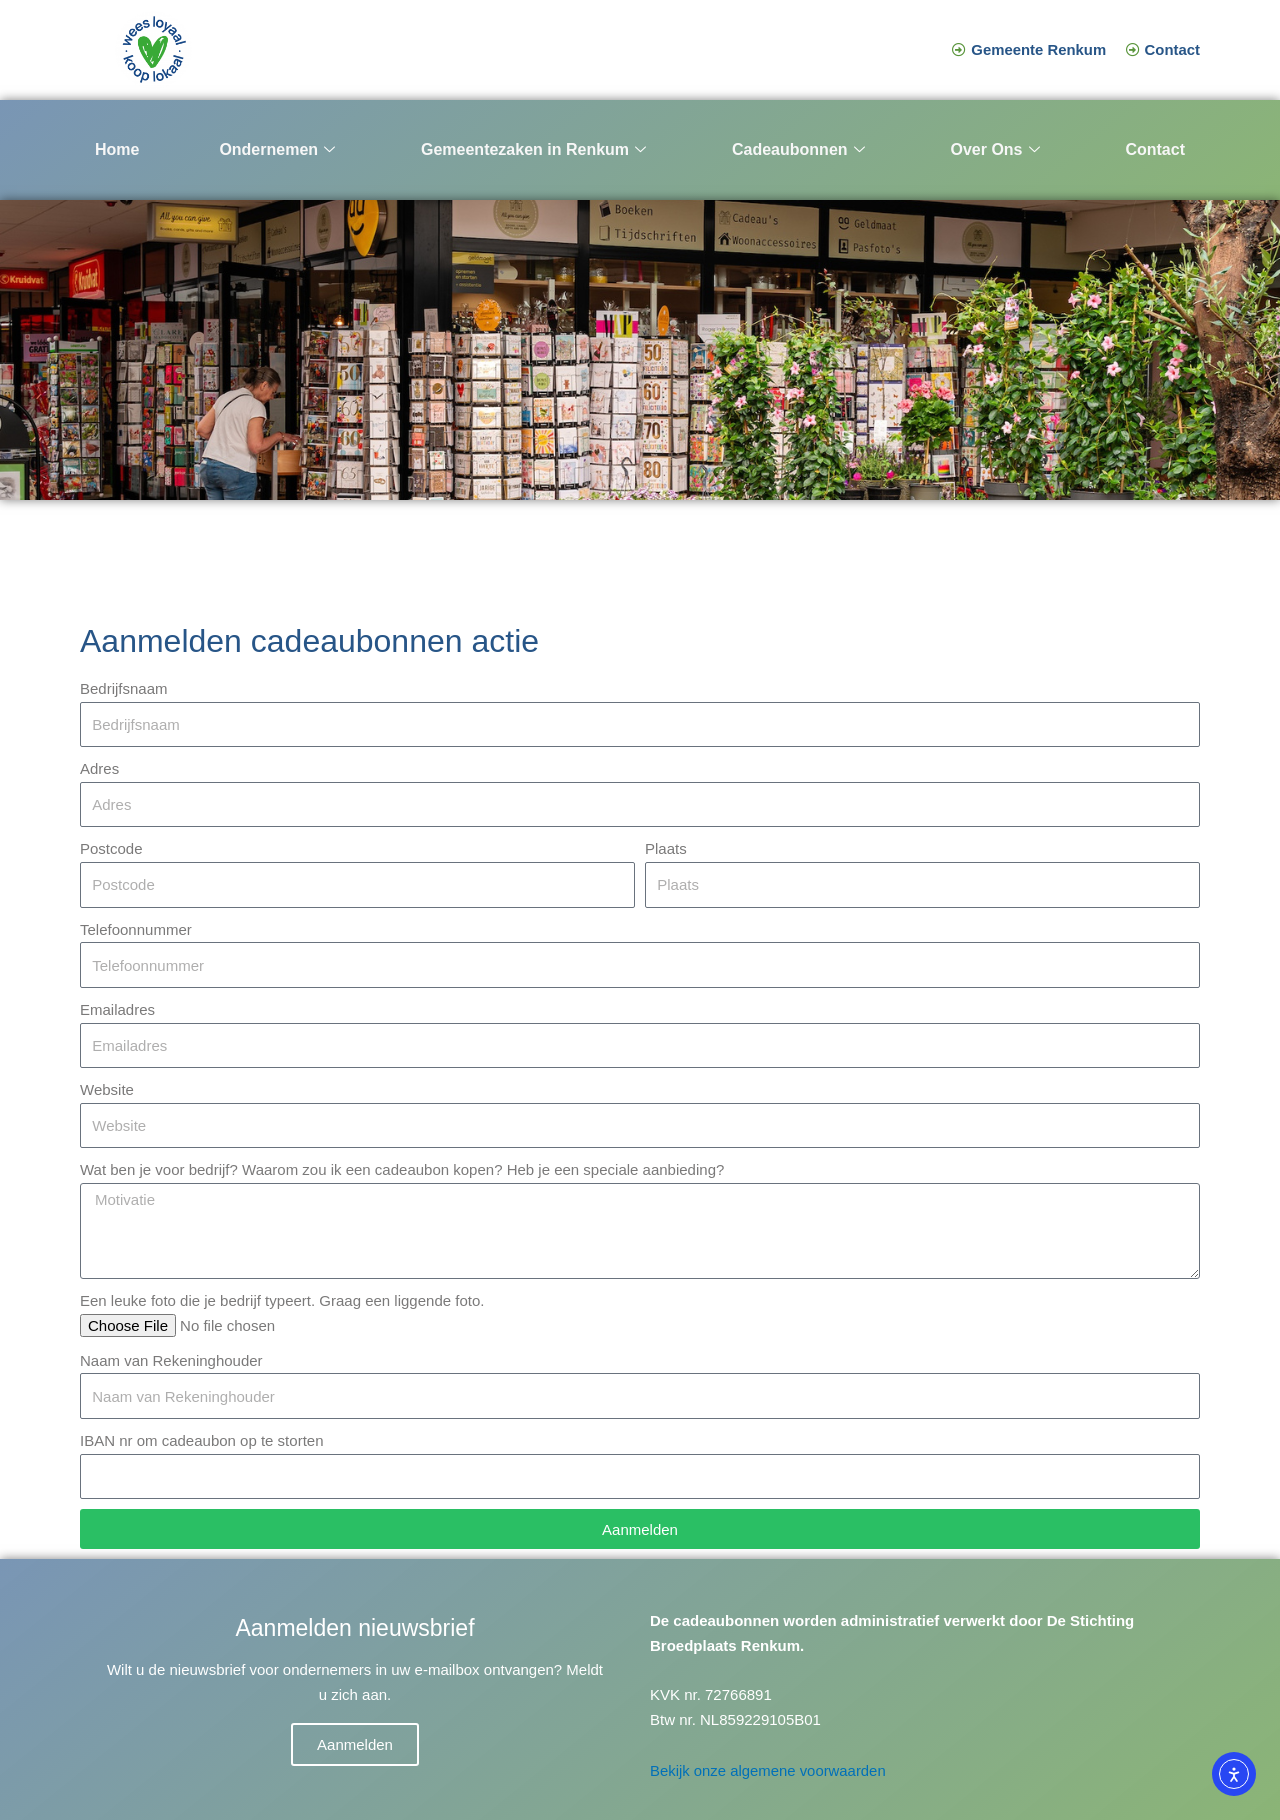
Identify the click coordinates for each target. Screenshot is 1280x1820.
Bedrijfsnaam (124, 688)
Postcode (111, 848)
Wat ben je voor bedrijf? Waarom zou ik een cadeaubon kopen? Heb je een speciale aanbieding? (402, 1169)
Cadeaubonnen (798, 150)
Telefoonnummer (136, 929)
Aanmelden (355, 1744)
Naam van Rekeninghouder (171, 1360)
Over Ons (994, 150)
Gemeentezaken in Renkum (533, 150)
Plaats (666, 848)
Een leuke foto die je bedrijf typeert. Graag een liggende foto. (282, 1300)
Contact (1155, 149)
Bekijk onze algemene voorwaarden (769, 1770)
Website (107, 1089)
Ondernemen (277, 150)
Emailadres (117, 1009)
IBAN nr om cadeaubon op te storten (201, 1440)
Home (117, 149)
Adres (99, 768)
